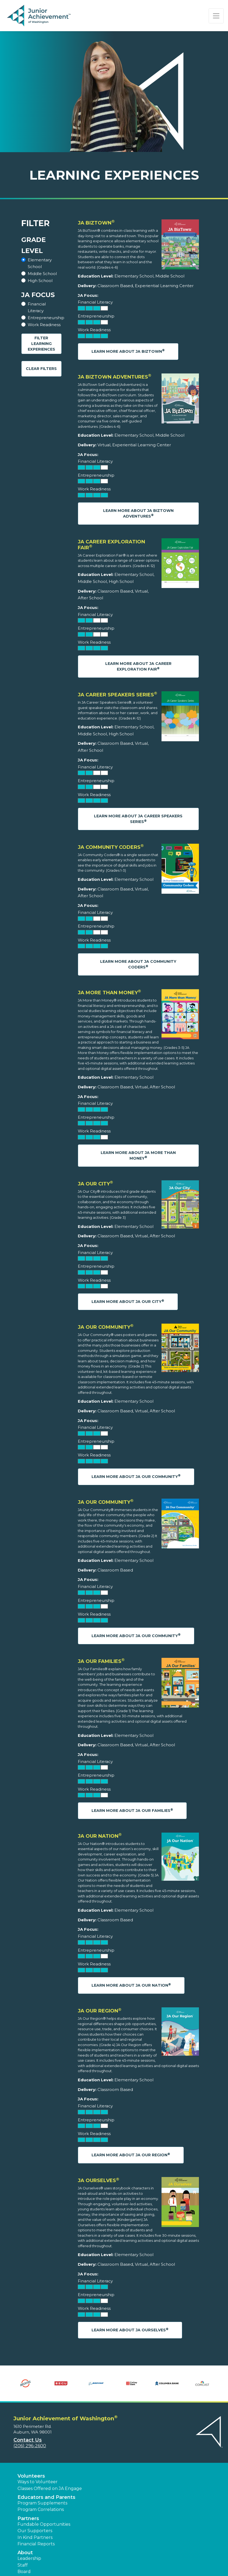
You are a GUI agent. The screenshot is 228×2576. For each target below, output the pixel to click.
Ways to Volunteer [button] (37, 2481)
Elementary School (40, 263)
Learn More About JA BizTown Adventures (138, 513)
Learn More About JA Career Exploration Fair (138, 666)
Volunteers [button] (31, 2476)
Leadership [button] (29, 2558)
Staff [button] (22, 2565)
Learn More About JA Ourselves (130, 2329)
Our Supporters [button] (34, 2530)
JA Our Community (106, 1327)
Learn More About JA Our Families (132, 1810)
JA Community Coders (111, 847)
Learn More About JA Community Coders (138, 964)
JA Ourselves (98, 2180)
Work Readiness (44, 324)
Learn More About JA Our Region (131, 2154)
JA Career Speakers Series (117, 695)
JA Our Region (99, 2011)
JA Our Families (101, 1661)
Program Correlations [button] (40, 2509)
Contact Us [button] (27, 2440)
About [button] (25, 2552)
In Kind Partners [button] (34, 2537)
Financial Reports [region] (36, 2543)
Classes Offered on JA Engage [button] (49, 2488)
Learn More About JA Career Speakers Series (138, 819)
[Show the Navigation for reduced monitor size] (216, 15)
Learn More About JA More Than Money (138, 1155)
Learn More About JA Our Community (136, 1476)
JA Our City (95, 1184)
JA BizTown (96, 223)
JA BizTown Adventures (114, 377)
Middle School (42, 273)
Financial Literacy (37, 307)
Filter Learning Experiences (41, 344)
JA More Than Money (109, 993)
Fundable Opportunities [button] (43, 2524)
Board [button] (24, 2571)
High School (40, 280)
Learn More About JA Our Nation (131, 1985)
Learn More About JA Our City (128, 1301)
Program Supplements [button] (42, 2503)
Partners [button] (28, 2518)
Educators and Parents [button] (46, 2497)
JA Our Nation (100, 1836)
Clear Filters (41, 368)
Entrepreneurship (46, 317)
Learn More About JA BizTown (128, 351)
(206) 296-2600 (29, 2445)
